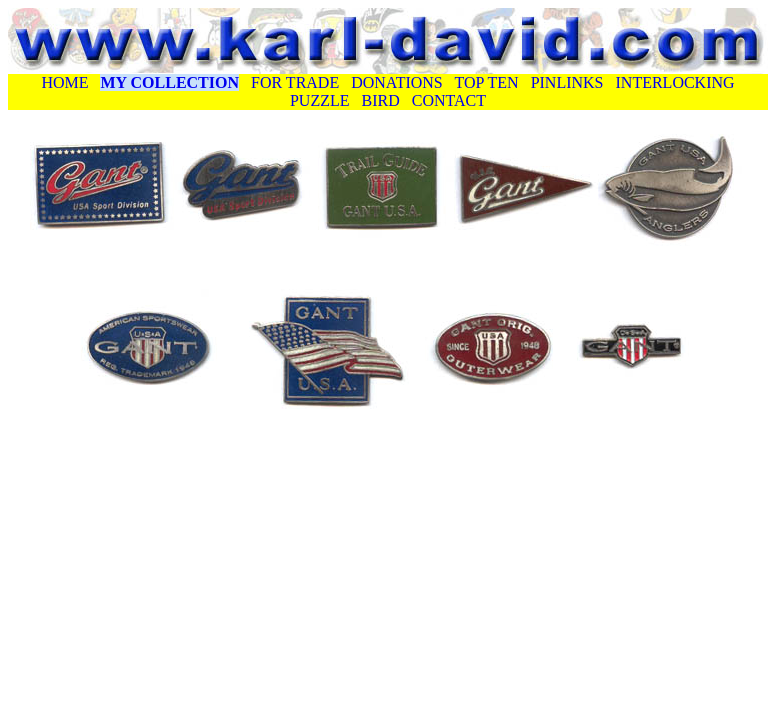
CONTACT (449, 100)
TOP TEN (486, 82)
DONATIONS (397, 82)
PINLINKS (567, 82)
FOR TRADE (295, 82)
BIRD (379, 100)
